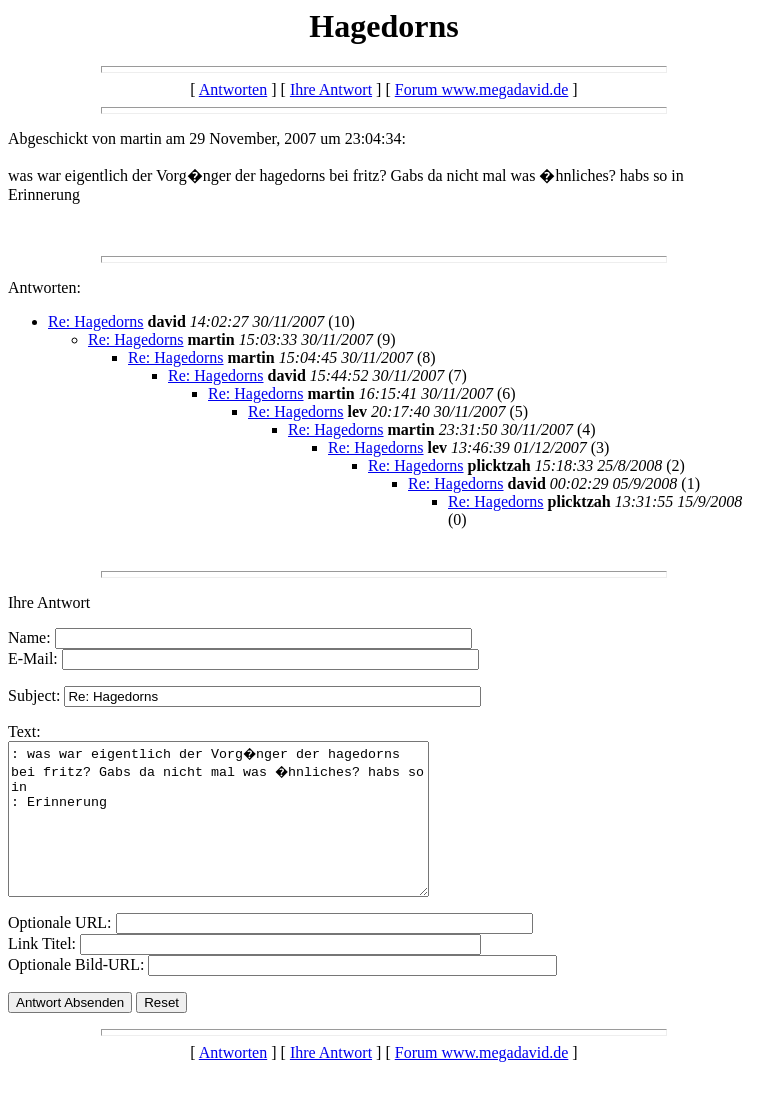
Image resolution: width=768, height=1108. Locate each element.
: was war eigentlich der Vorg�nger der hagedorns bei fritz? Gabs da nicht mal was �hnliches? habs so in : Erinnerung (243, 834)
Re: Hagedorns (96, 321)
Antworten (233, 89)
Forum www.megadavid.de (482, 89)
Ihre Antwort (331, 89)
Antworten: (44, 287)
